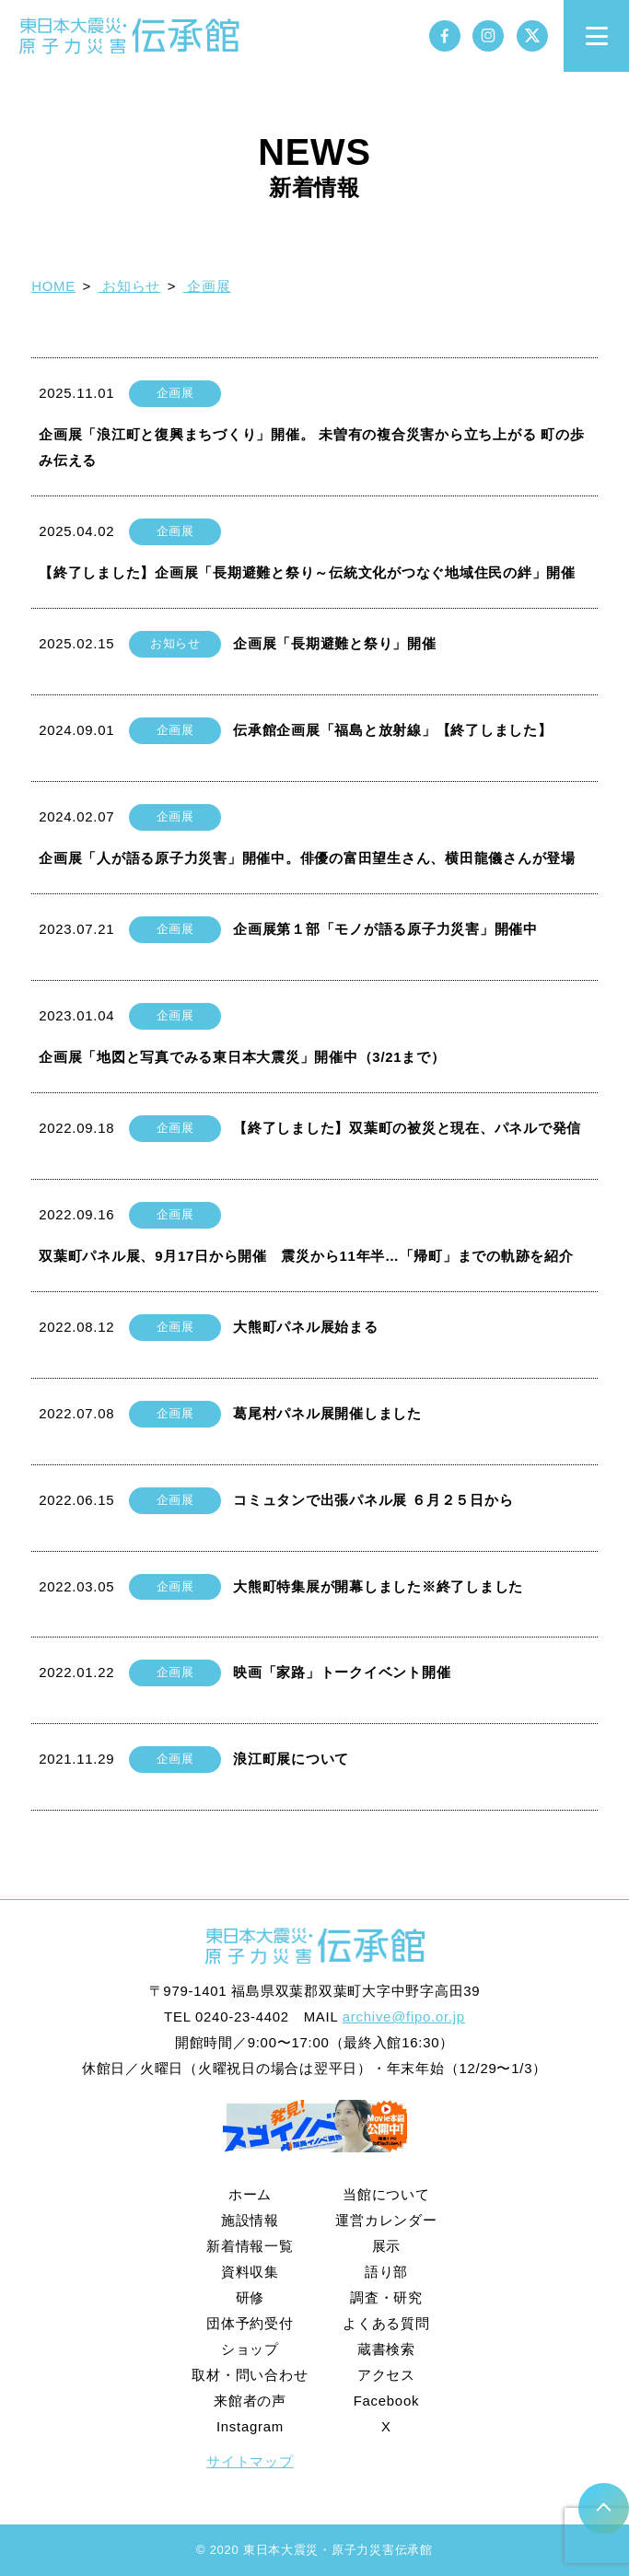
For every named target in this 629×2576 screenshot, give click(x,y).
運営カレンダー (386, 2220)
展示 (387, 2246)
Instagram (250, 2426)
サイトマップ (249, 2461)
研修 (250, 2297)
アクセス (386, 2375)
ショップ (250, 2349)
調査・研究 (386, 2297)
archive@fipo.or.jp (404, 2016)
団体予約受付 (249, 2323)
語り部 (386, 2271)
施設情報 (250, 2220)
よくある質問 (386, 2323)
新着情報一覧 (249, 2246)
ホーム (250, 2194)
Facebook (387, 2400)
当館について (386, 2194)
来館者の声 (250, 2400)
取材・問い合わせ (250, 2375)
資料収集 (250, 2271)
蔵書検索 (386, 2349)
